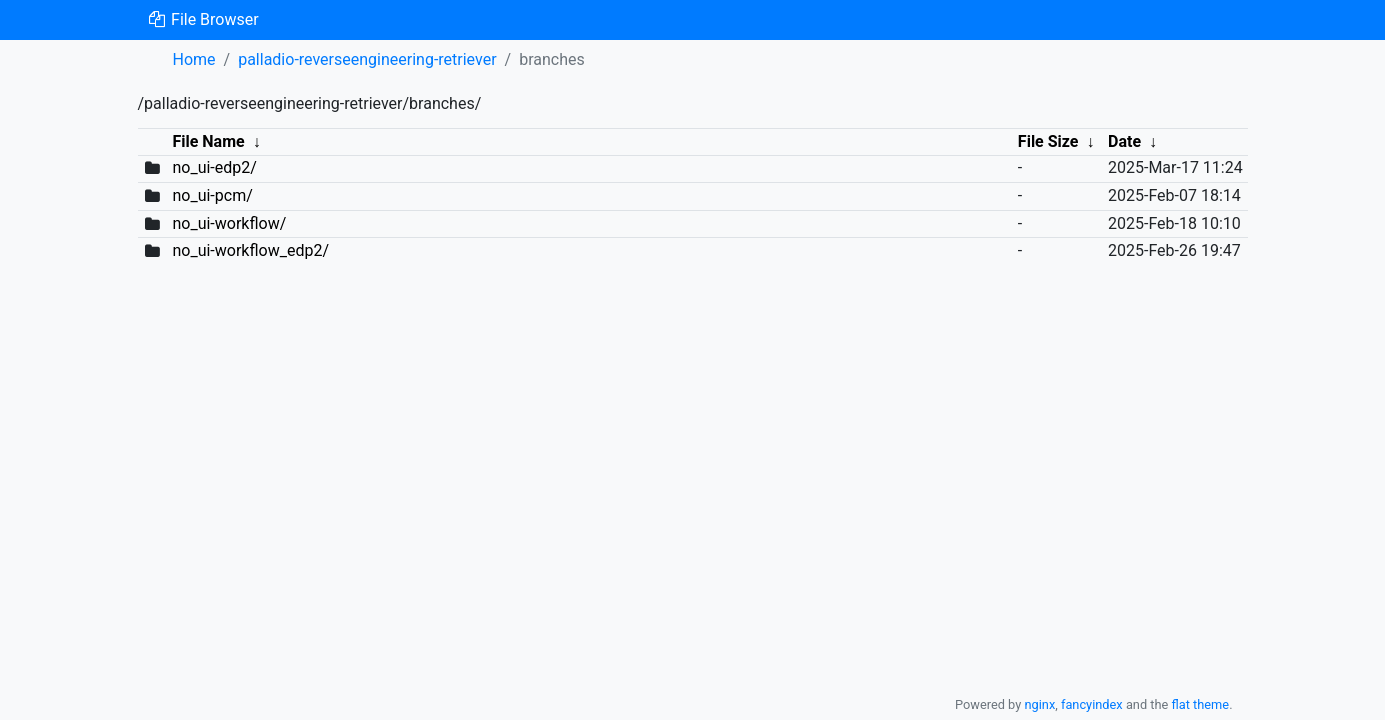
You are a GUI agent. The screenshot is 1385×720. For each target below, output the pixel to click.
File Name (208, 141)
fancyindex (1092, 704)
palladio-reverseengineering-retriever (367, 59)
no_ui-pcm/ (212, 195)
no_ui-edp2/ (214, 167)
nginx (1039, 704)
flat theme (1201, 704)
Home (194, 59)
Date (1124, 141)
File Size (1048, 141)
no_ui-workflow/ (229, 223)
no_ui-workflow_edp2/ (250, 250)
